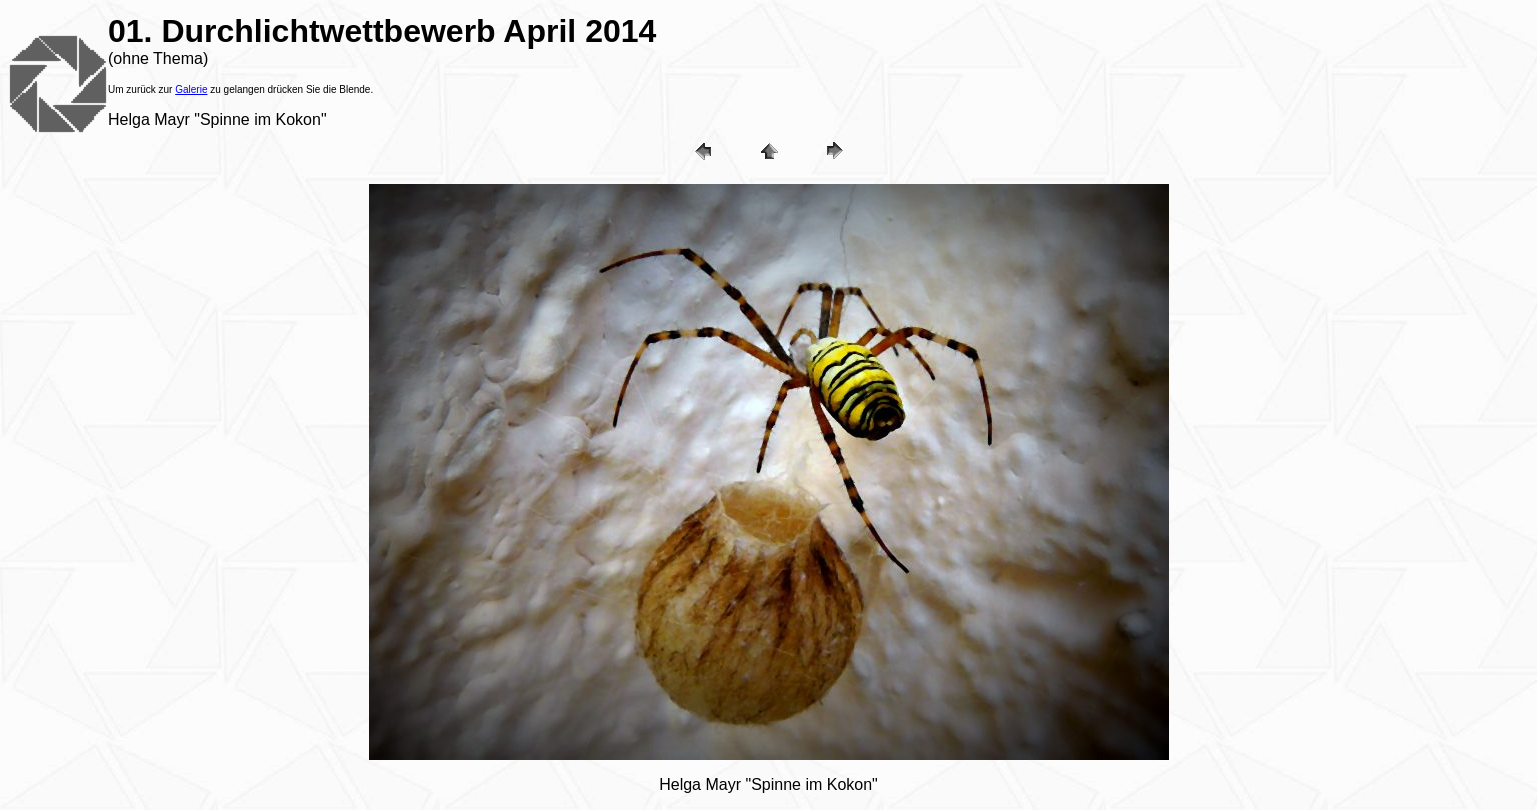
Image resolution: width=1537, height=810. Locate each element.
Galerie (191, 89)
